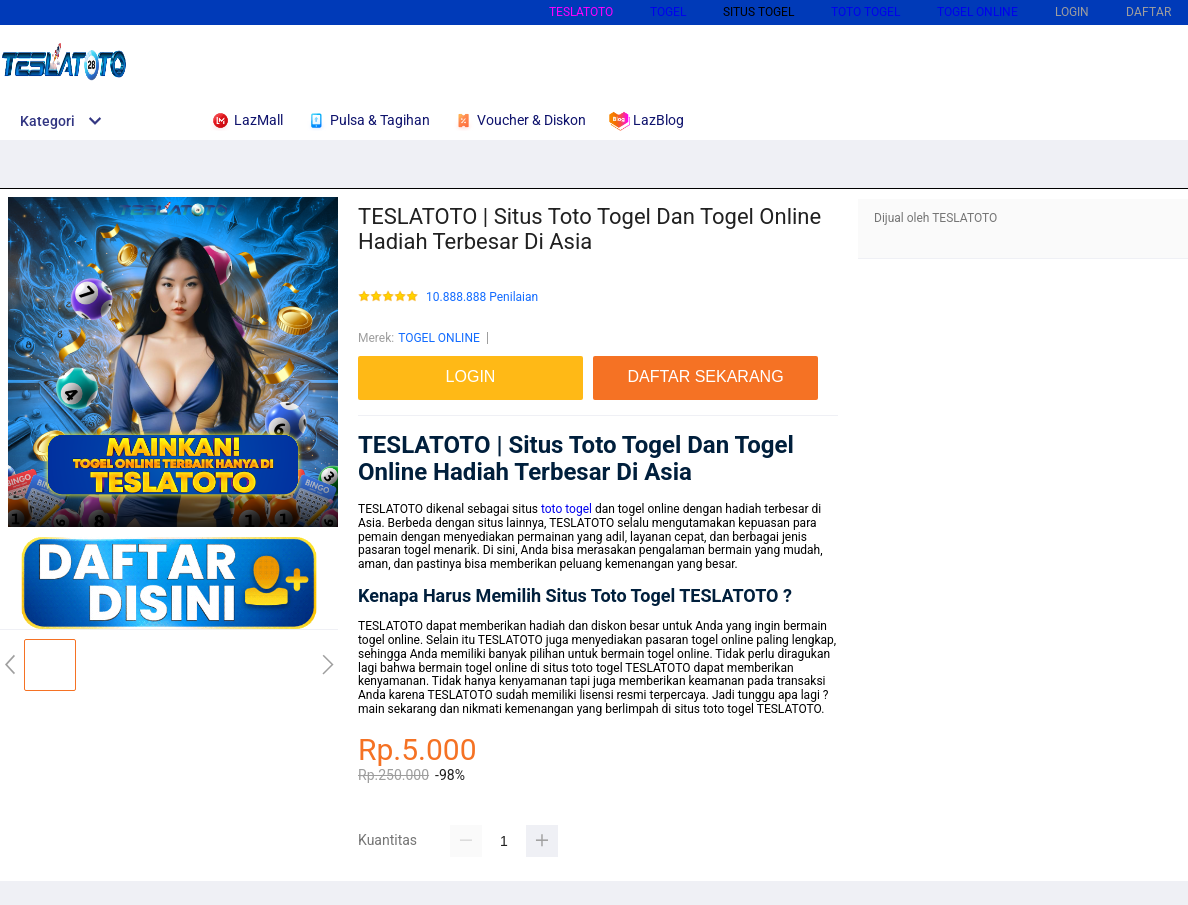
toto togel (566, 509)
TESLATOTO (581, 12)
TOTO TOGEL (865, 12)
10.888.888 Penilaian (482, 297)
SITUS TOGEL (758, 12)
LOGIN (1072, 12)
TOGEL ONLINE (977, 12)
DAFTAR (1148, 12)
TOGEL (668, 12)
